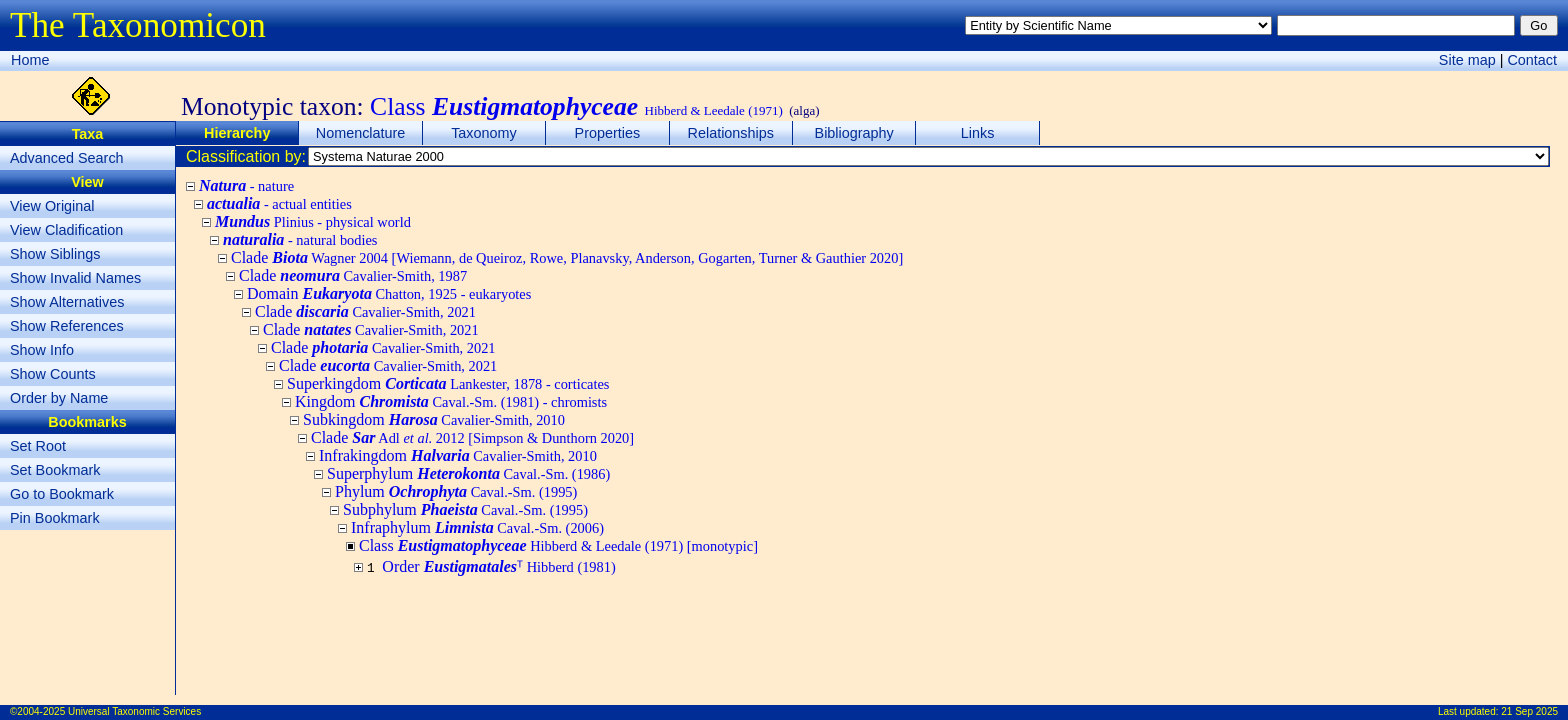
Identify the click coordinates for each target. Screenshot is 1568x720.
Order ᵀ (498, 566)
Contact (1532, 60)
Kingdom (451, 401)
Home (30, 60)
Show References (67, 326)
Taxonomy (484, 133)
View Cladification (66, 230)
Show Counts (53, 374)
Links (978, 133)
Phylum (456, 491)
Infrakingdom (458, 455)
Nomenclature (361, 133)
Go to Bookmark (62, 494)
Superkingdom (448, 383)
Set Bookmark (55, 470)
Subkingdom (434, 419)
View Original (52, 206)
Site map (1467, 60)
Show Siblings (55, 254)
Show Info (42, 350)
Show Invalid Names (75, 278)
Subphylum (465, 509)
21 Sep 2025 (1529, 711)
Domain (389, 293)
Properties (608, 133)
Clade (567, 257)
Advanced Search (67, 158)
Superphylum (468, 473)
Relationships (731, 133)
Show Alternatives (67, 302)
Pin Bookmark (55, 518)
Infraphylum (477, 527)
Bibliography (854, 133)
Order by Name (59, 398)
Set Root (38, 446)
